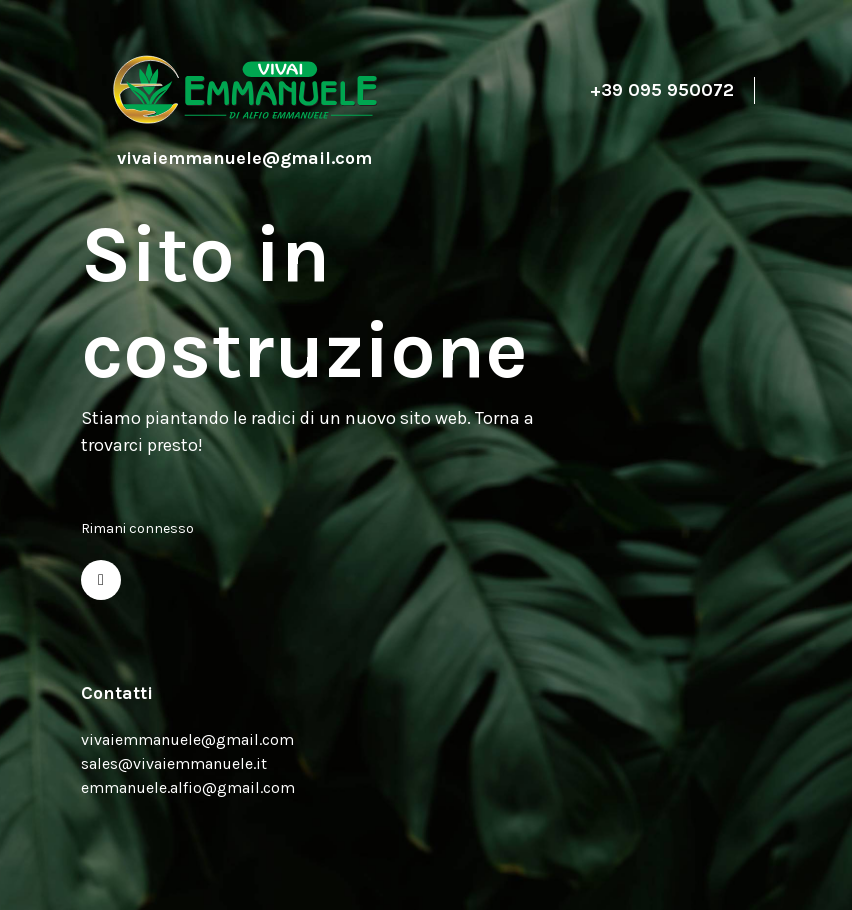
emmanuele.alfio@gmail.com (188, 787)
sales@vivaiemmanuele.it (174, 763)
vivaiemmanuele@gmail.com (187, 739)
